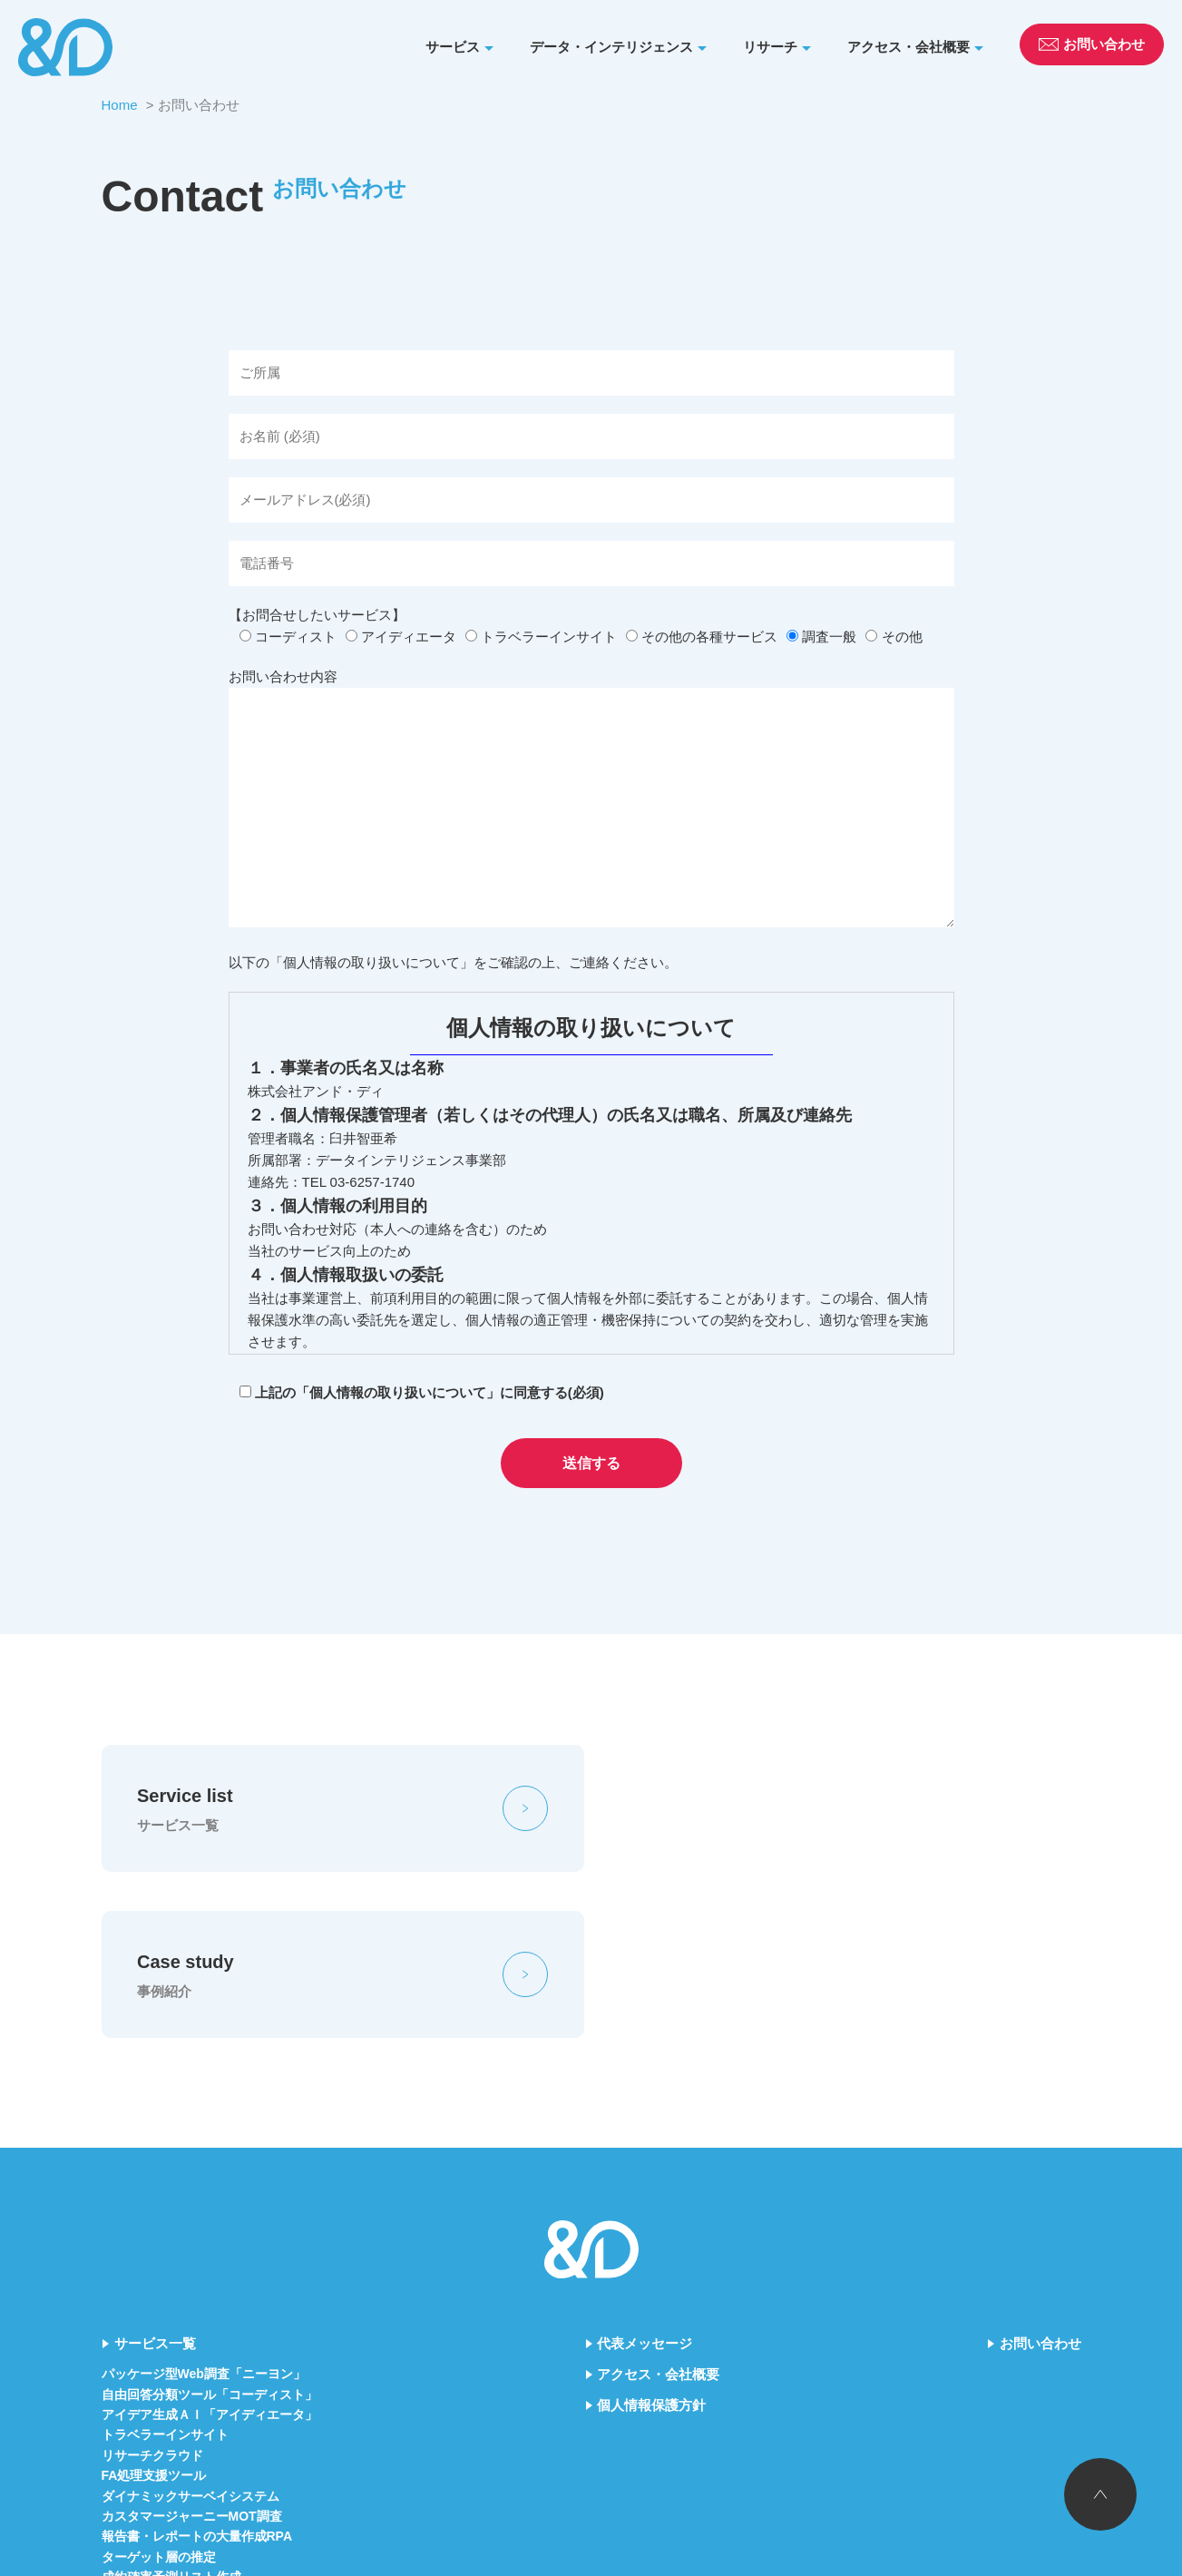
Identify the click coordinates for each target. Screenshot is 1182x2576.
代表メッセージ (644, 2179)
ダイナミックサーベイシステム (190, 2331)
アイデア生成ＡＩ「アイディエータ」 (209, 2250)
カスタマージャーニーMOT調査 (192, 2352)
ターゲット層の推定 (159, 2392)
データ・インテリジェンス (611, 46)
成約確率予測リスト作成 (171, 2412)
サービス (452, 46)
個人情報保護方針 (651, 2240)
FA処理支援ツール (154, 2311)
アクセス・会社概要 (908, 46)
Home (120, 105)
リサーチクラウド (152, 2290)
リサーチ (770, 46)
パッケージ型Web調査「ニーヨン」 (204, 2209)
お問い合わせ (1040, 2179)
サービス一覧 (155, 2179)
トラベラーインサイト (165, 2270)
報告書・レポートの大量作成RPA (197, 2372)
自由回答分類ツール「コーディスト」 (209, 2229)
